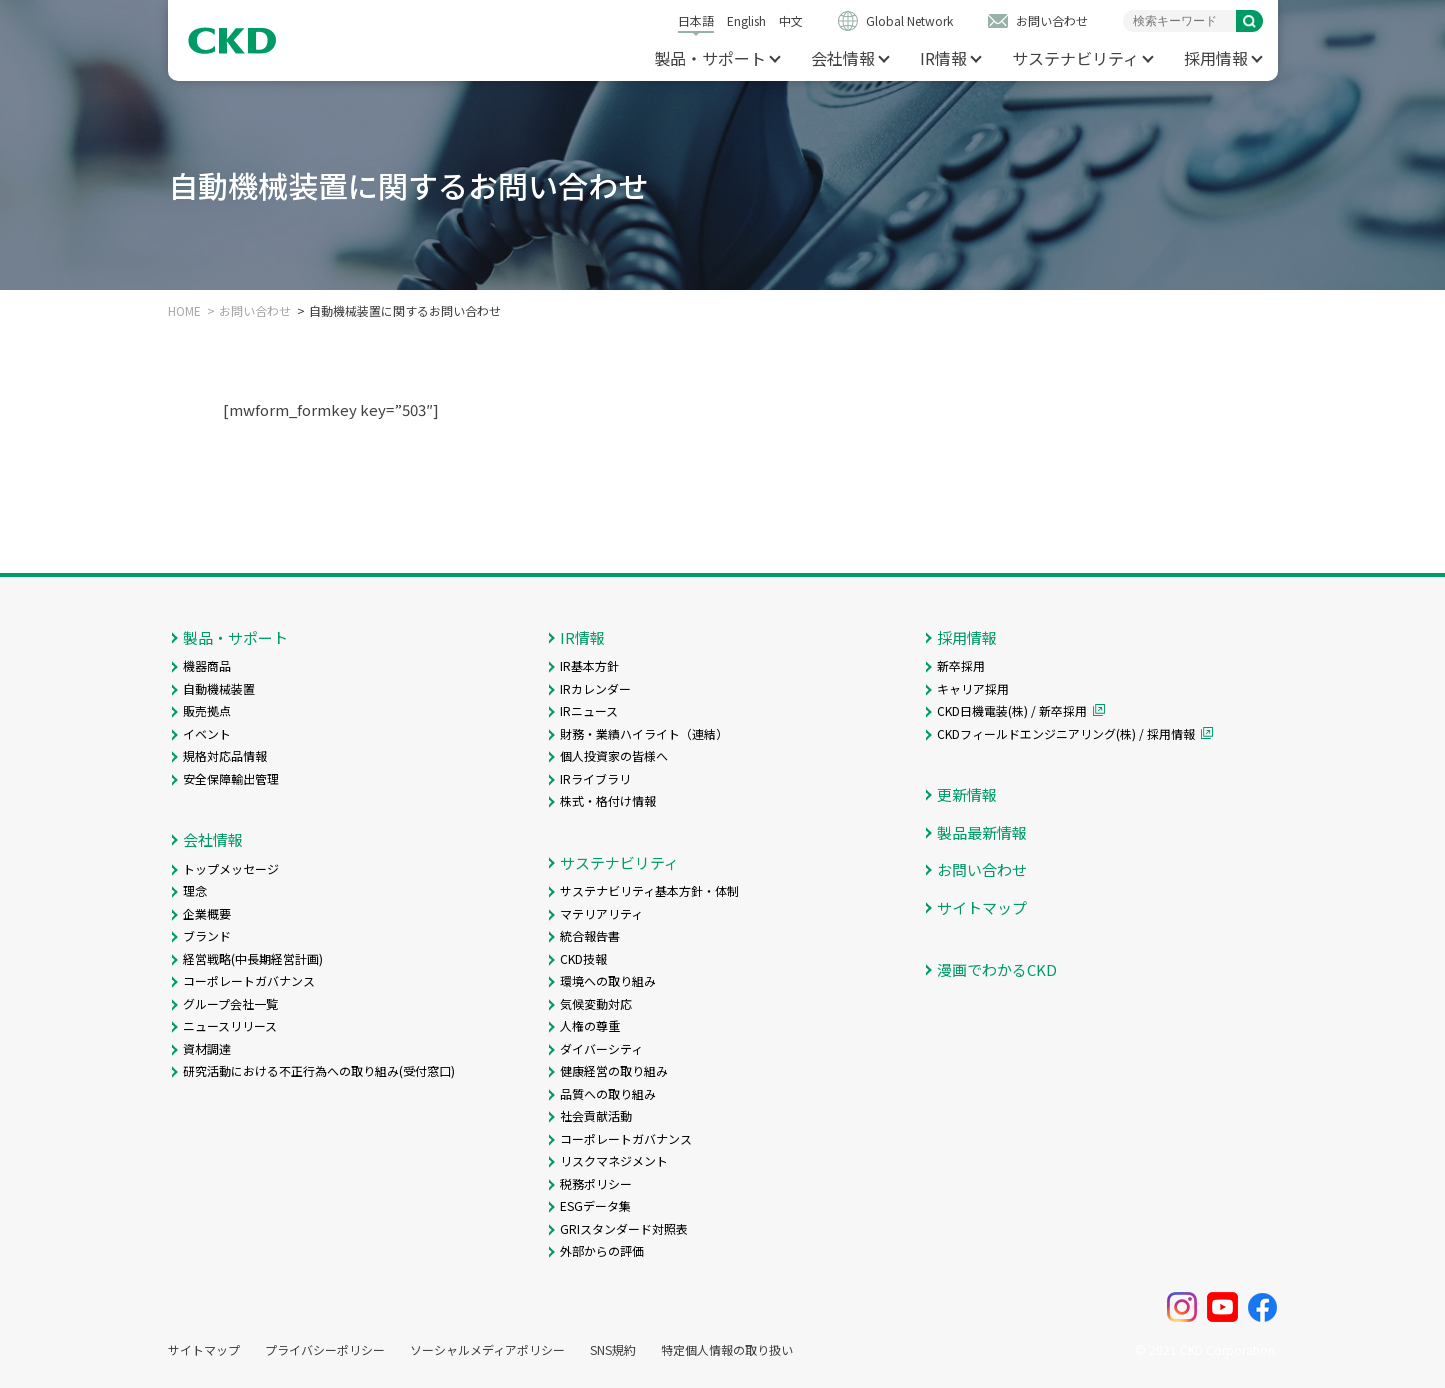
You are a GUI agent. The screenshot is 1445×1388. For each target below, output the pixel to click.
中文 (791, 20)
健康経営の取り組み (614, 1070)
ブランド (207, 935)
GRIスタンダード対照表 (624, 1228)
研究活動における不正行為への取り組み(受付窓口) (319, 1070)
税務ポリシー (596, 1183)
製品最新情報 (982, 832)
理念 (195, 890)
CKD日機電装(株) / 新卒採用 (1012, 710)
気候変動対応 (596, 1003)
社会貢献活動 (596, 1115)
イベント (207, 733)
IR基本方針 (589, 665)
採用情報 (1216, 58)
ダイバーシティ (601, 1048)
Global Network (909, 20)
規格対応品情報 (225, 755)
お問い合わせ (1052, 20)
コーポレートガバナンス (249, 980)
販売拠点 (207, 710)
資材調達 (207, 1048)
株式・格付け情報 (608, 800)
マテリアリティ (601, 913)
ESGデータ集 (595, 1205)
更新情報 (967, 794)
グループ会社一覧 (230, 1003)
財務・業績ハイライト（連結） (644, 733)
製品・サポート (710, 58)
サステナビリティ (1075, 58)
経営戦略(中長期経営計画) (253, 958)
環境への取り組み (608, 980)
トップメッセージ (231, 868)
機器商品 (207, 665)
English (746, 20)
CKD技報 (583, 958)
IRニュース (589, 710)
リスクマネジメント (614, 1160)
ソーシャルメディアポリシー (487, 1350)
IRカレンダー (595, 688)
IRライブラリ (595, 778)
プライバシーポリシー (325, 1350)
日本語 (696, 20)
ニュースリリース (230, 1025)
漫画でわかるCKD (997, 969)
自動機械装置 (219, 688)
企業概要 (207, 913)
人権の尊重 (590, 1025)
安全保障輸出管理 (231, 778)
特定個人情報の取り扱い (727, 1350)
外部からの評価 (602, 1250)
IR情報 (943, 58)
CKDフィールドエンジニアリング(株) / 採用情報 (1066, 733)
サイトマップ (982, 907)
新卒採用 (961, 665)
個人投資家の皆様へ (614, 755)
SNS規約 (613, 1350)
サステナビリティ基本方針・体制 (649, 890)
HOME (184, 311)
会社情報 (843, 58)
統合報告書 (590, 935)
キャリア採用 (973, 688)
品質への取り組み (608, 1093)
